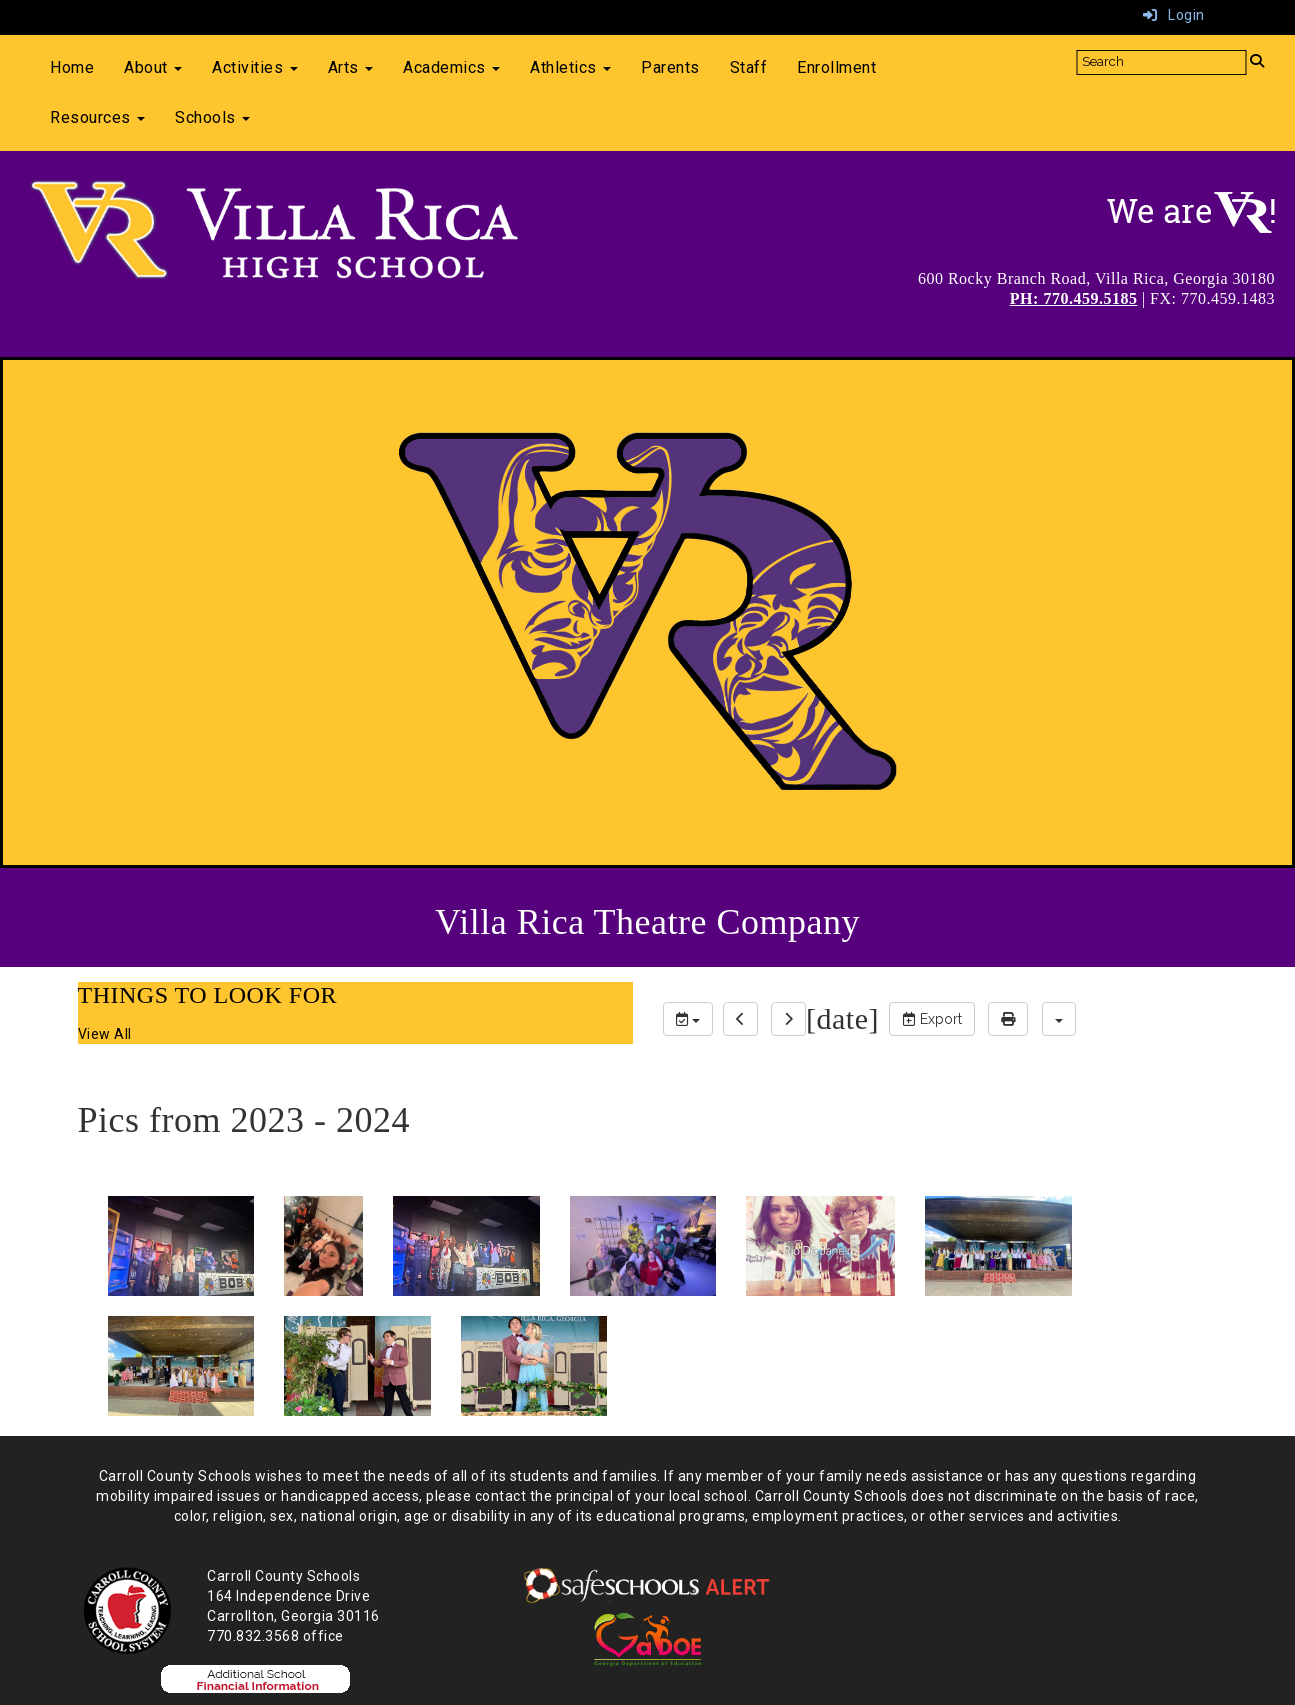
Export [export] (932, 1019)
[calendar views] (1059, 1019)
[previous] (740, 1019)
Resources (97, 117)
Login (1174, 15)
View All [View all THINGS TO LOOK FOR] (105, 1034)
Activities (255, 67)
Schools (212, 117)
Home (72, 67)
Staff (749, 67)
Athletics (570, 67)
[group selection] (688, 1019)
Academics (451, 67)
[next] (788, 1019)
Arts (351, 67)
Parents (670, 67)
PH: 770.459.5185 (1074, 298)
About (153, 67)
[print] (1008, 1019)
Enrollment (836, 67)
